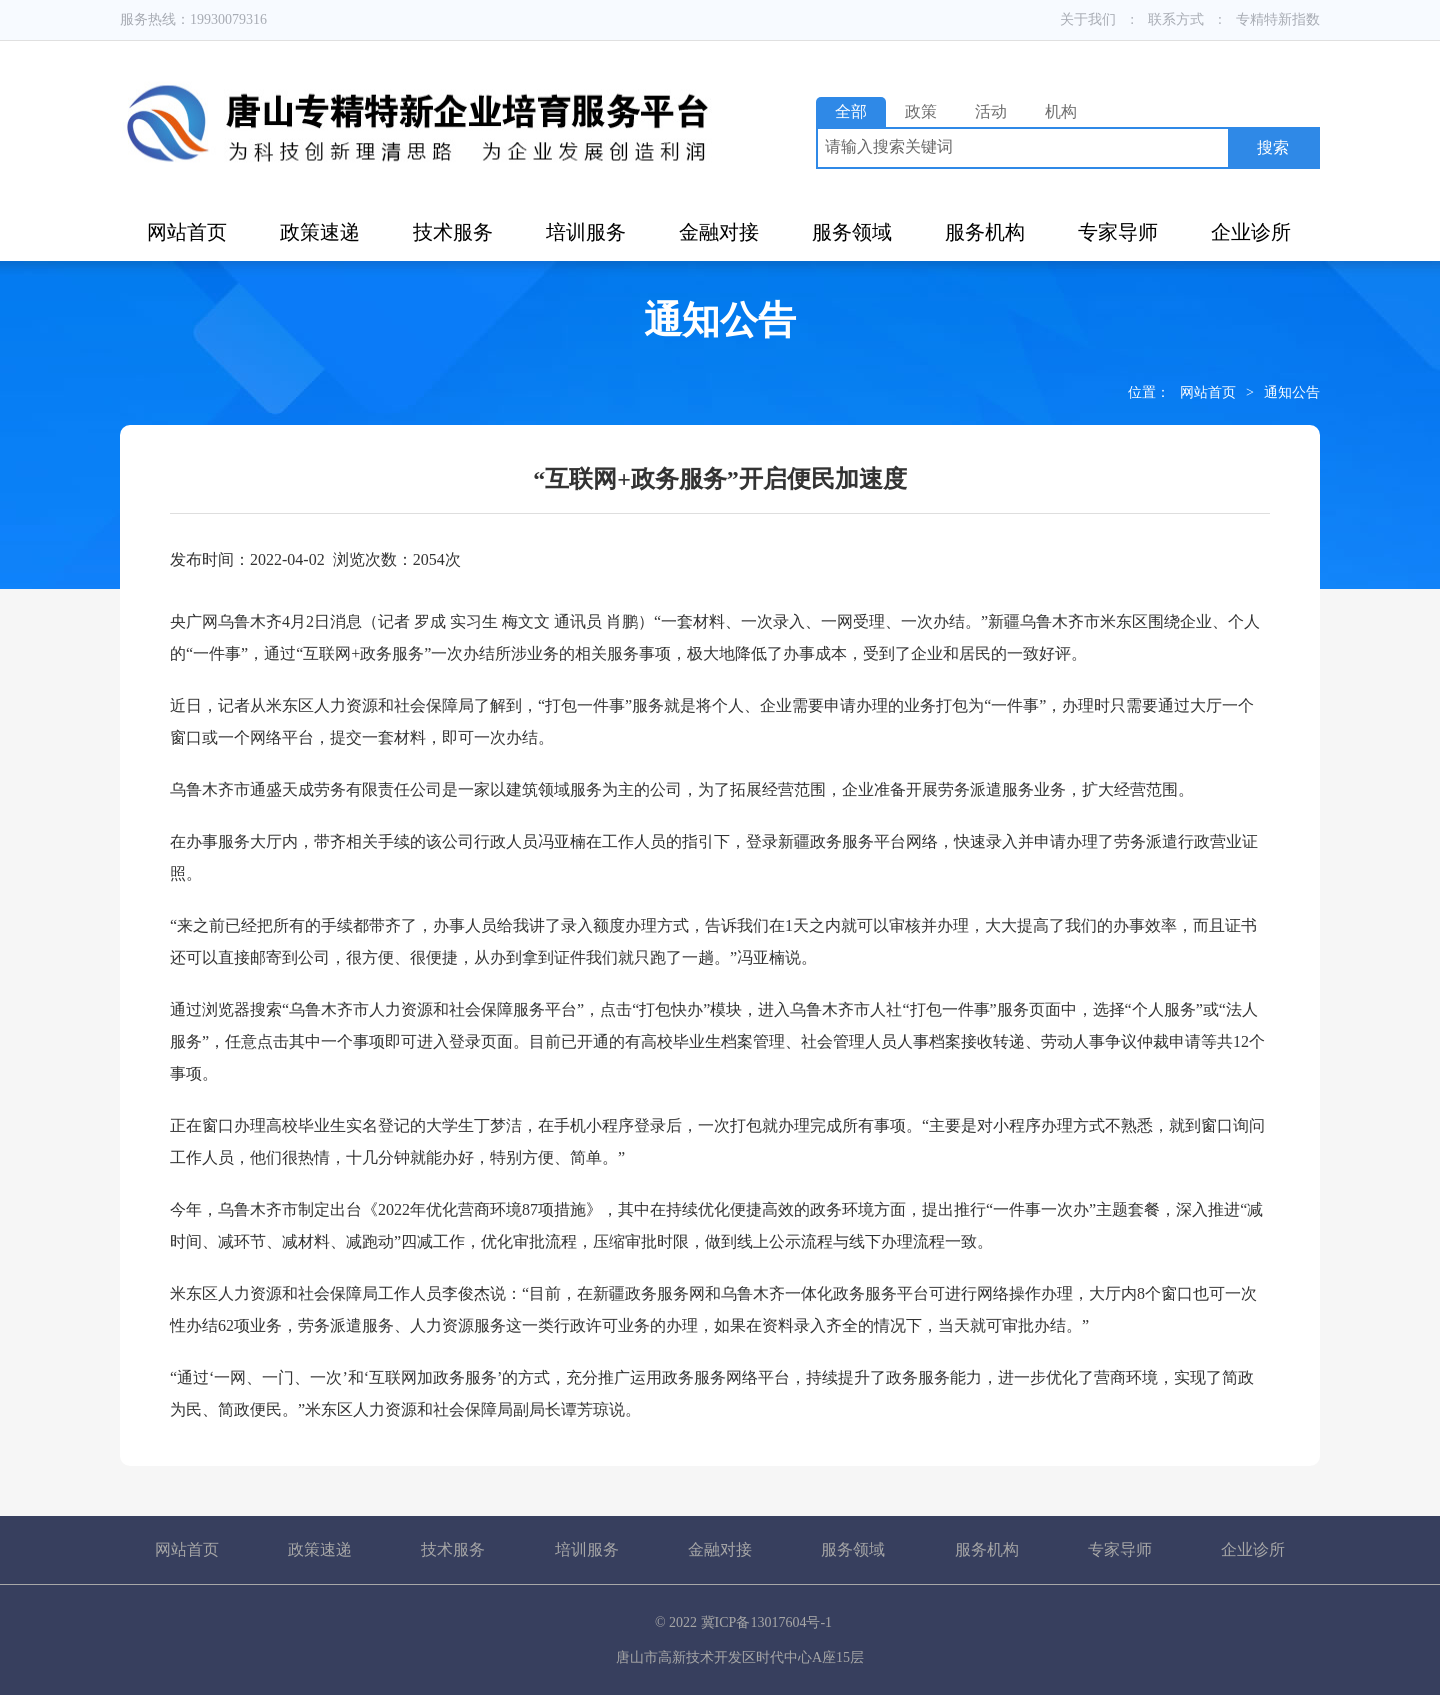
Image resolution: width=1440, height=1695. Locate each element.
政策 (921, 111)
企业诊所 (1251, 232)
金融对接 (719, 232)
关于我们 (1088, 19)
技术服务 (453, 232)
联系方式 (1176, 19)
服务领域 (852, 232)
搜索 (1273, 147)
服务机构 (985, 232)
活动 (991, 111)
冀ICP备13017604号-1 (766, 1622)
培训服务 (586, 232)
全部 (851, 111)
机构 (1061, 111)
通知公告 (1292, 392)
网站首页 (187, 232)
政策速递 (320, 232)
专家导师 (1118, 232)
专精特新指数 (1278, 19)
